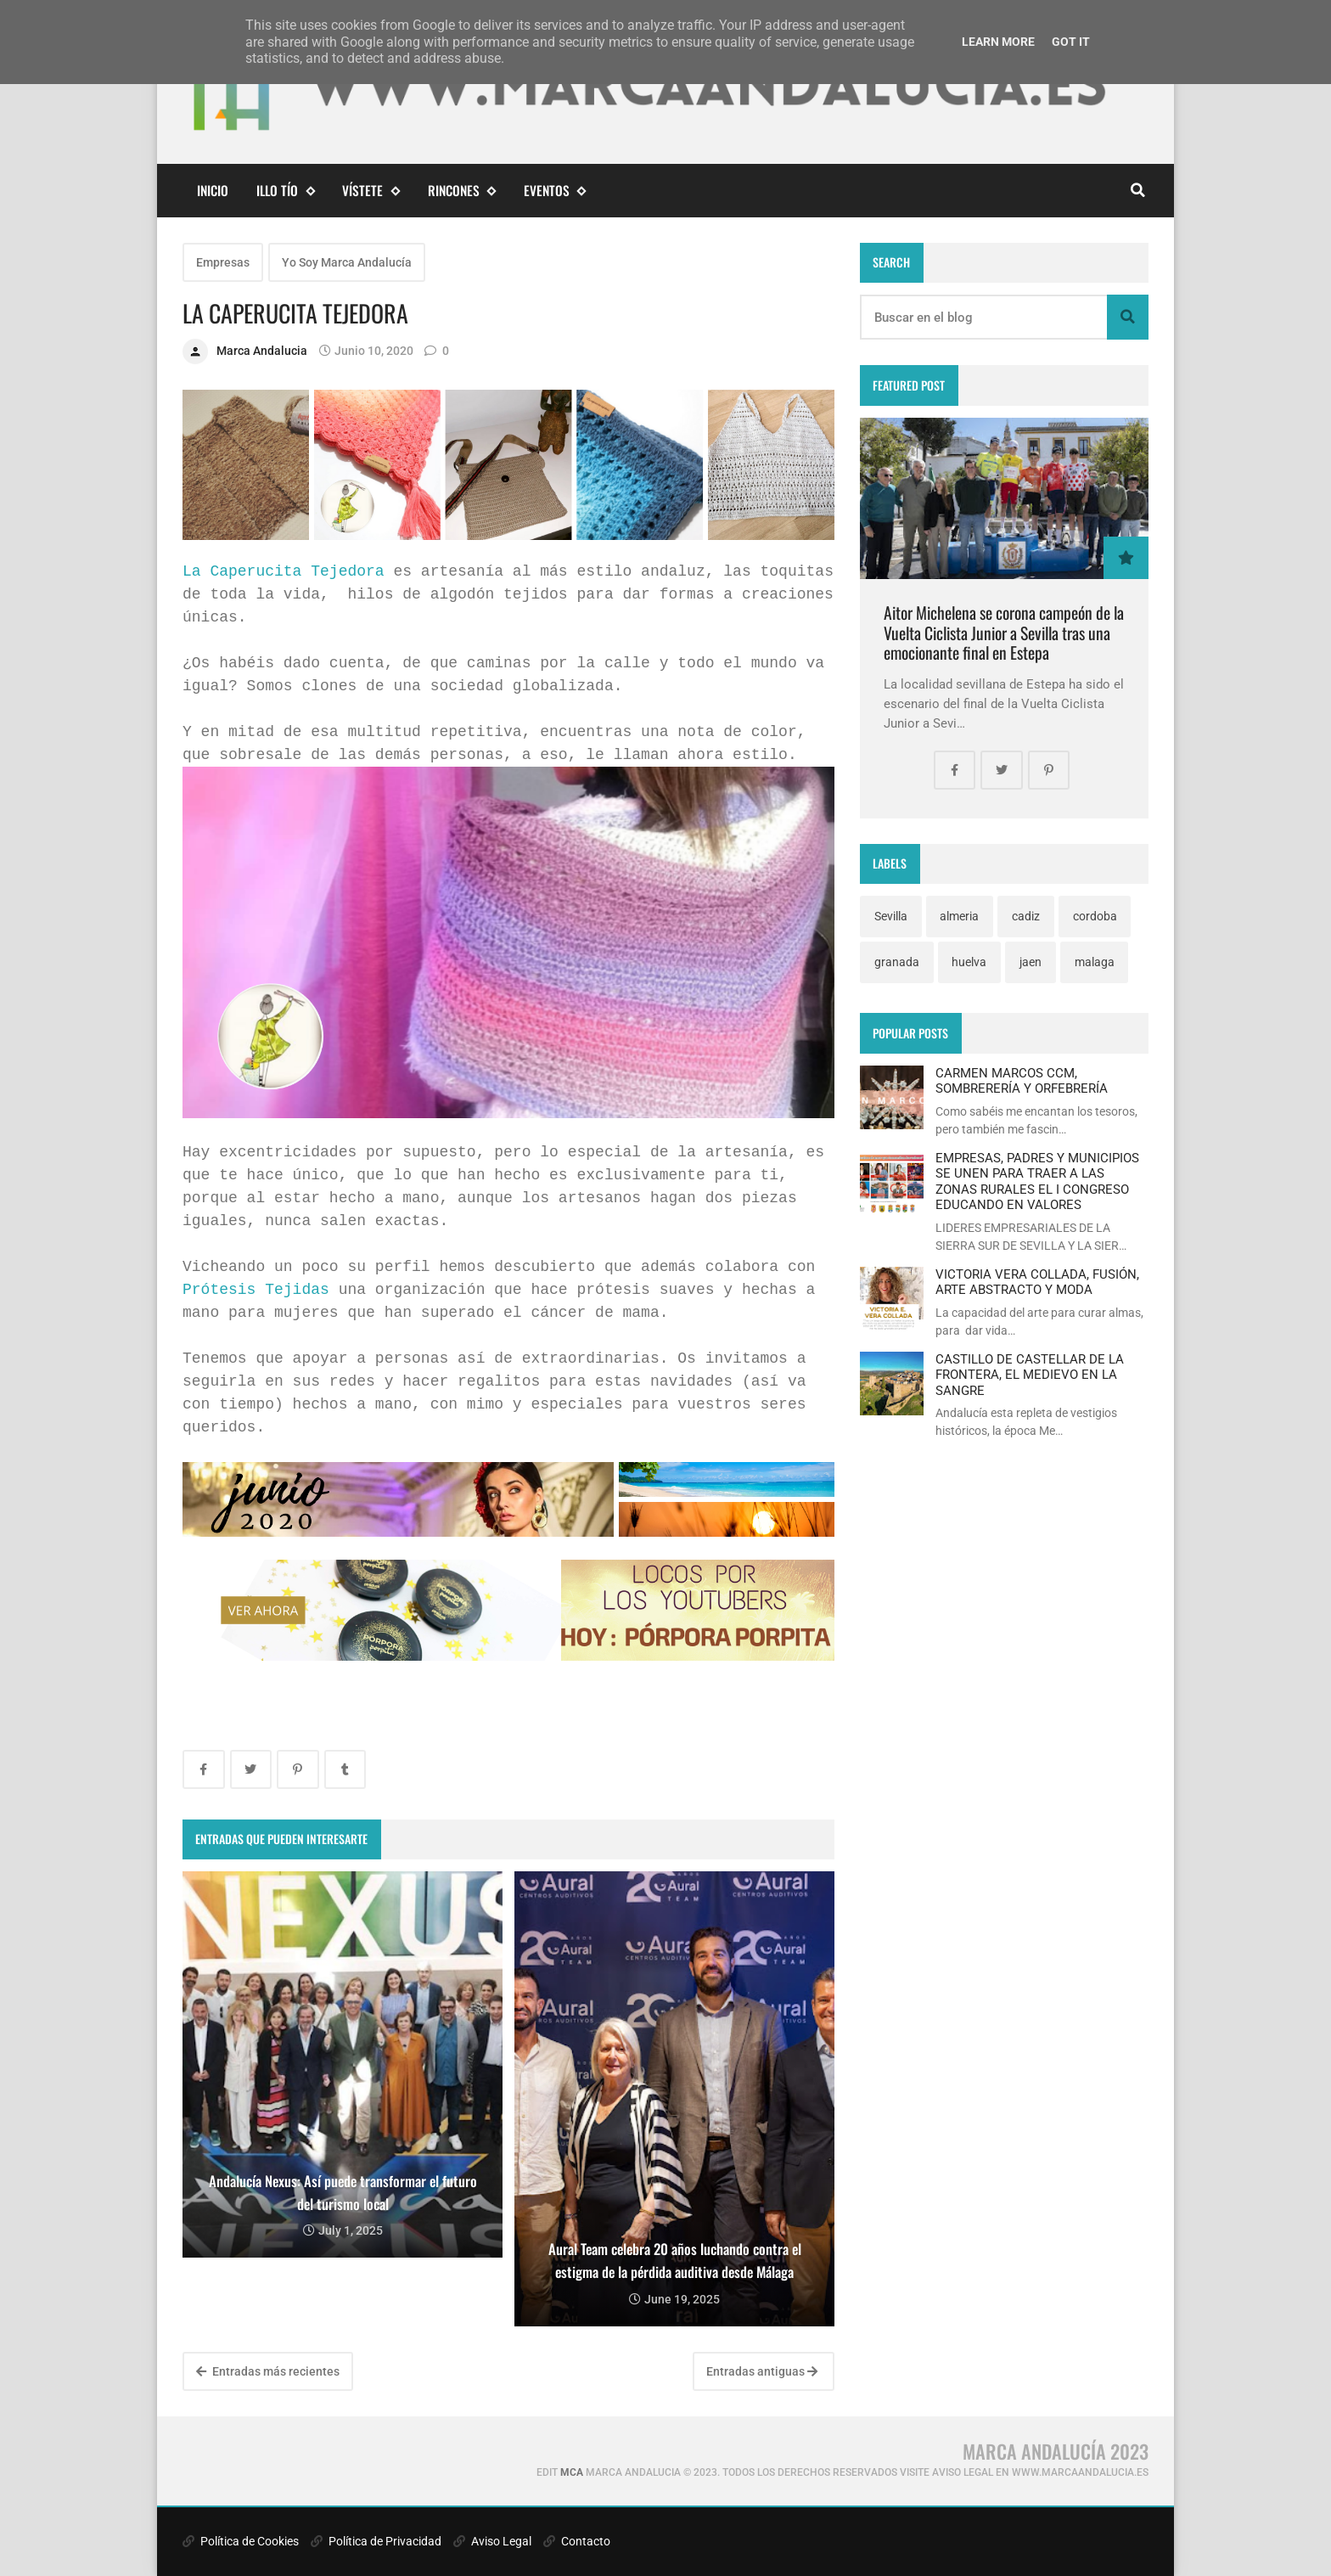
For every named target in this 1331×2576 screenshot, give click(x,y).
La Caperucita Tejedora (284, 571)
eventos (555, 190)
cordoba (1095, 916)
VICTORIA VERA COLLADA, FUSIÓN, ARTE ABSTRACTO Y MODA (1037, 1282)
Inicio (212, 190)
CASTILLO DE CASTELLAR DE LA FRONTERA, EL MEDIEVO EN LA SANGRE (1029, 1375)
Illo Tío (285, 190)
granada (896, 962)
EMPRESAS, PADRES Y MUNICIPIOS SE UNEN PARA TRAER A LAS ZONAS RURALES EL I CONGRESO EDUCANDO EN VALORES (1037, 1181)
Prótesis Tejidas (256, 1289)
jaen (1030, 962)
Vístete (370, 190)
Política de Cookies (241, 2541)
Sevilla (890, 916)
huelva (969, 962)
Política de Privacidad (376, 2541)
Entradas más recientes (268, 2371)
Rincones (462, 190)
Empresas (223, 262)
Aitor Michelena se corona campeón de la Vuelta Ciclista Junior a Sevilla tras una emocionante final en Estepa (1004, 632)
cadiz (1026, 916)
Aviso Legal (492, 2541)
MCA (571, 2472)
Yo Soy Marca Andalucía (347, 262)
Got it (1071, 41)
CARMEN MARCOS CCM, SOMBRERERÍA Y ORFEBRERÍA (1021, 1081)
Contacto (576, 2541)
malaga (1095, 962)
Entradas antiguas (761, 2371)
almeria (959, 916)
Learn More (998, 41)
